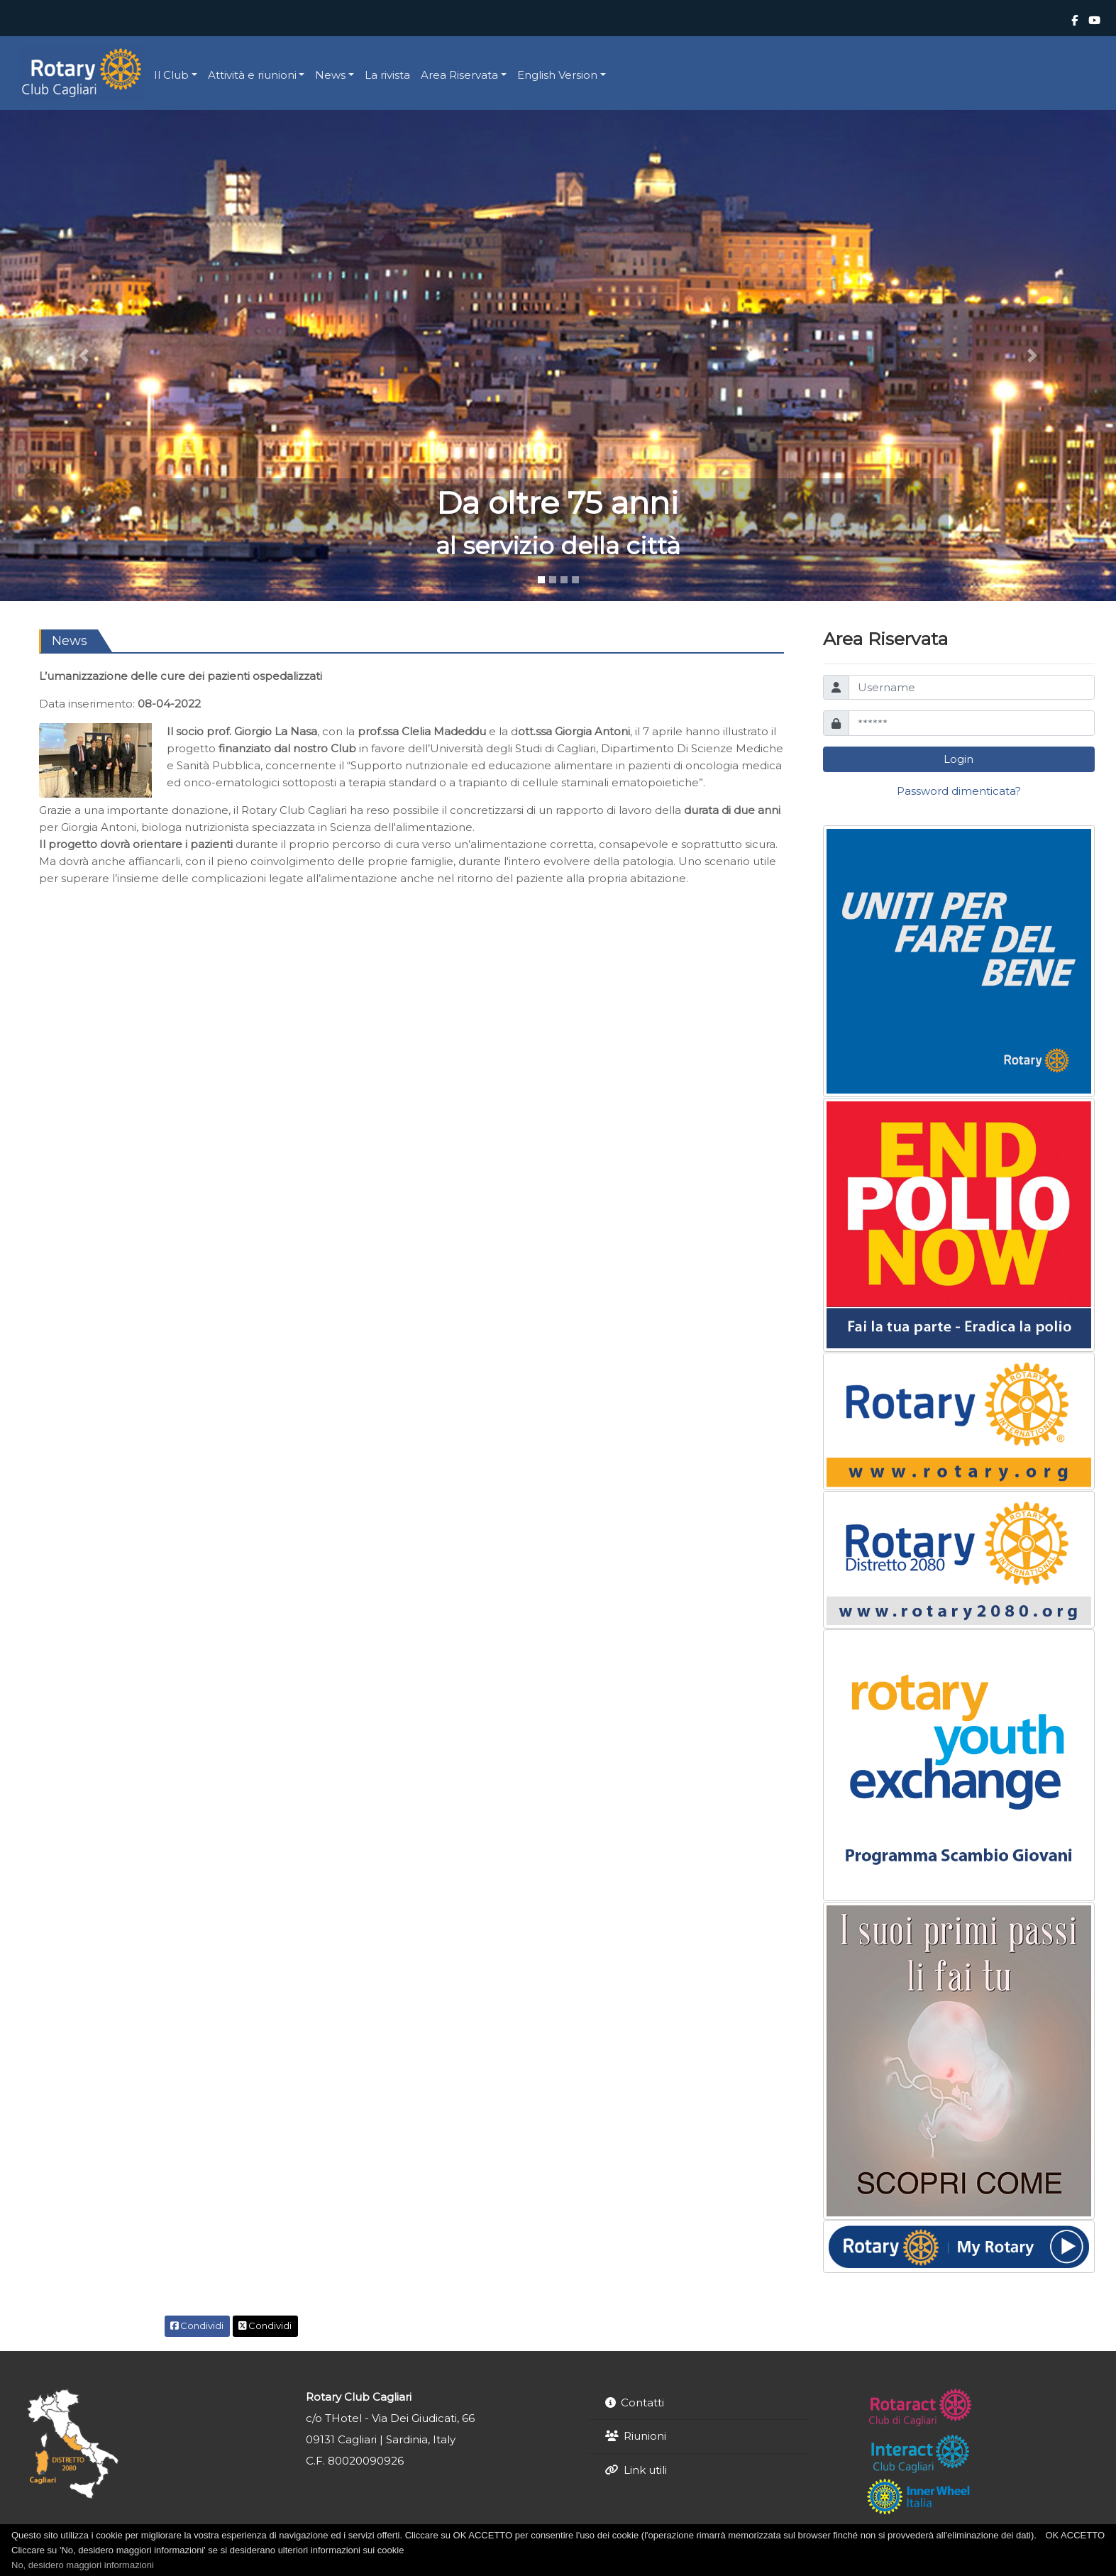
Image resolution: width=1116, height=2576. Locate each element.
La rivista (387, 75)
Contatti (642, 2402)
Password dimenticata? (959, 791)
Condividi (196, 2325)
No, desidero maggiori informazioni (82, 2565)
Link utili (645, 2470)
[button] (83, 355)
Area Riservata (459, 75)
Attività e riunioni (252, 75)
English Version (557, 75)
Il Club (171, 75)
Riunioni (645, 2436)
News (330, 75)
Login (958, 759)
